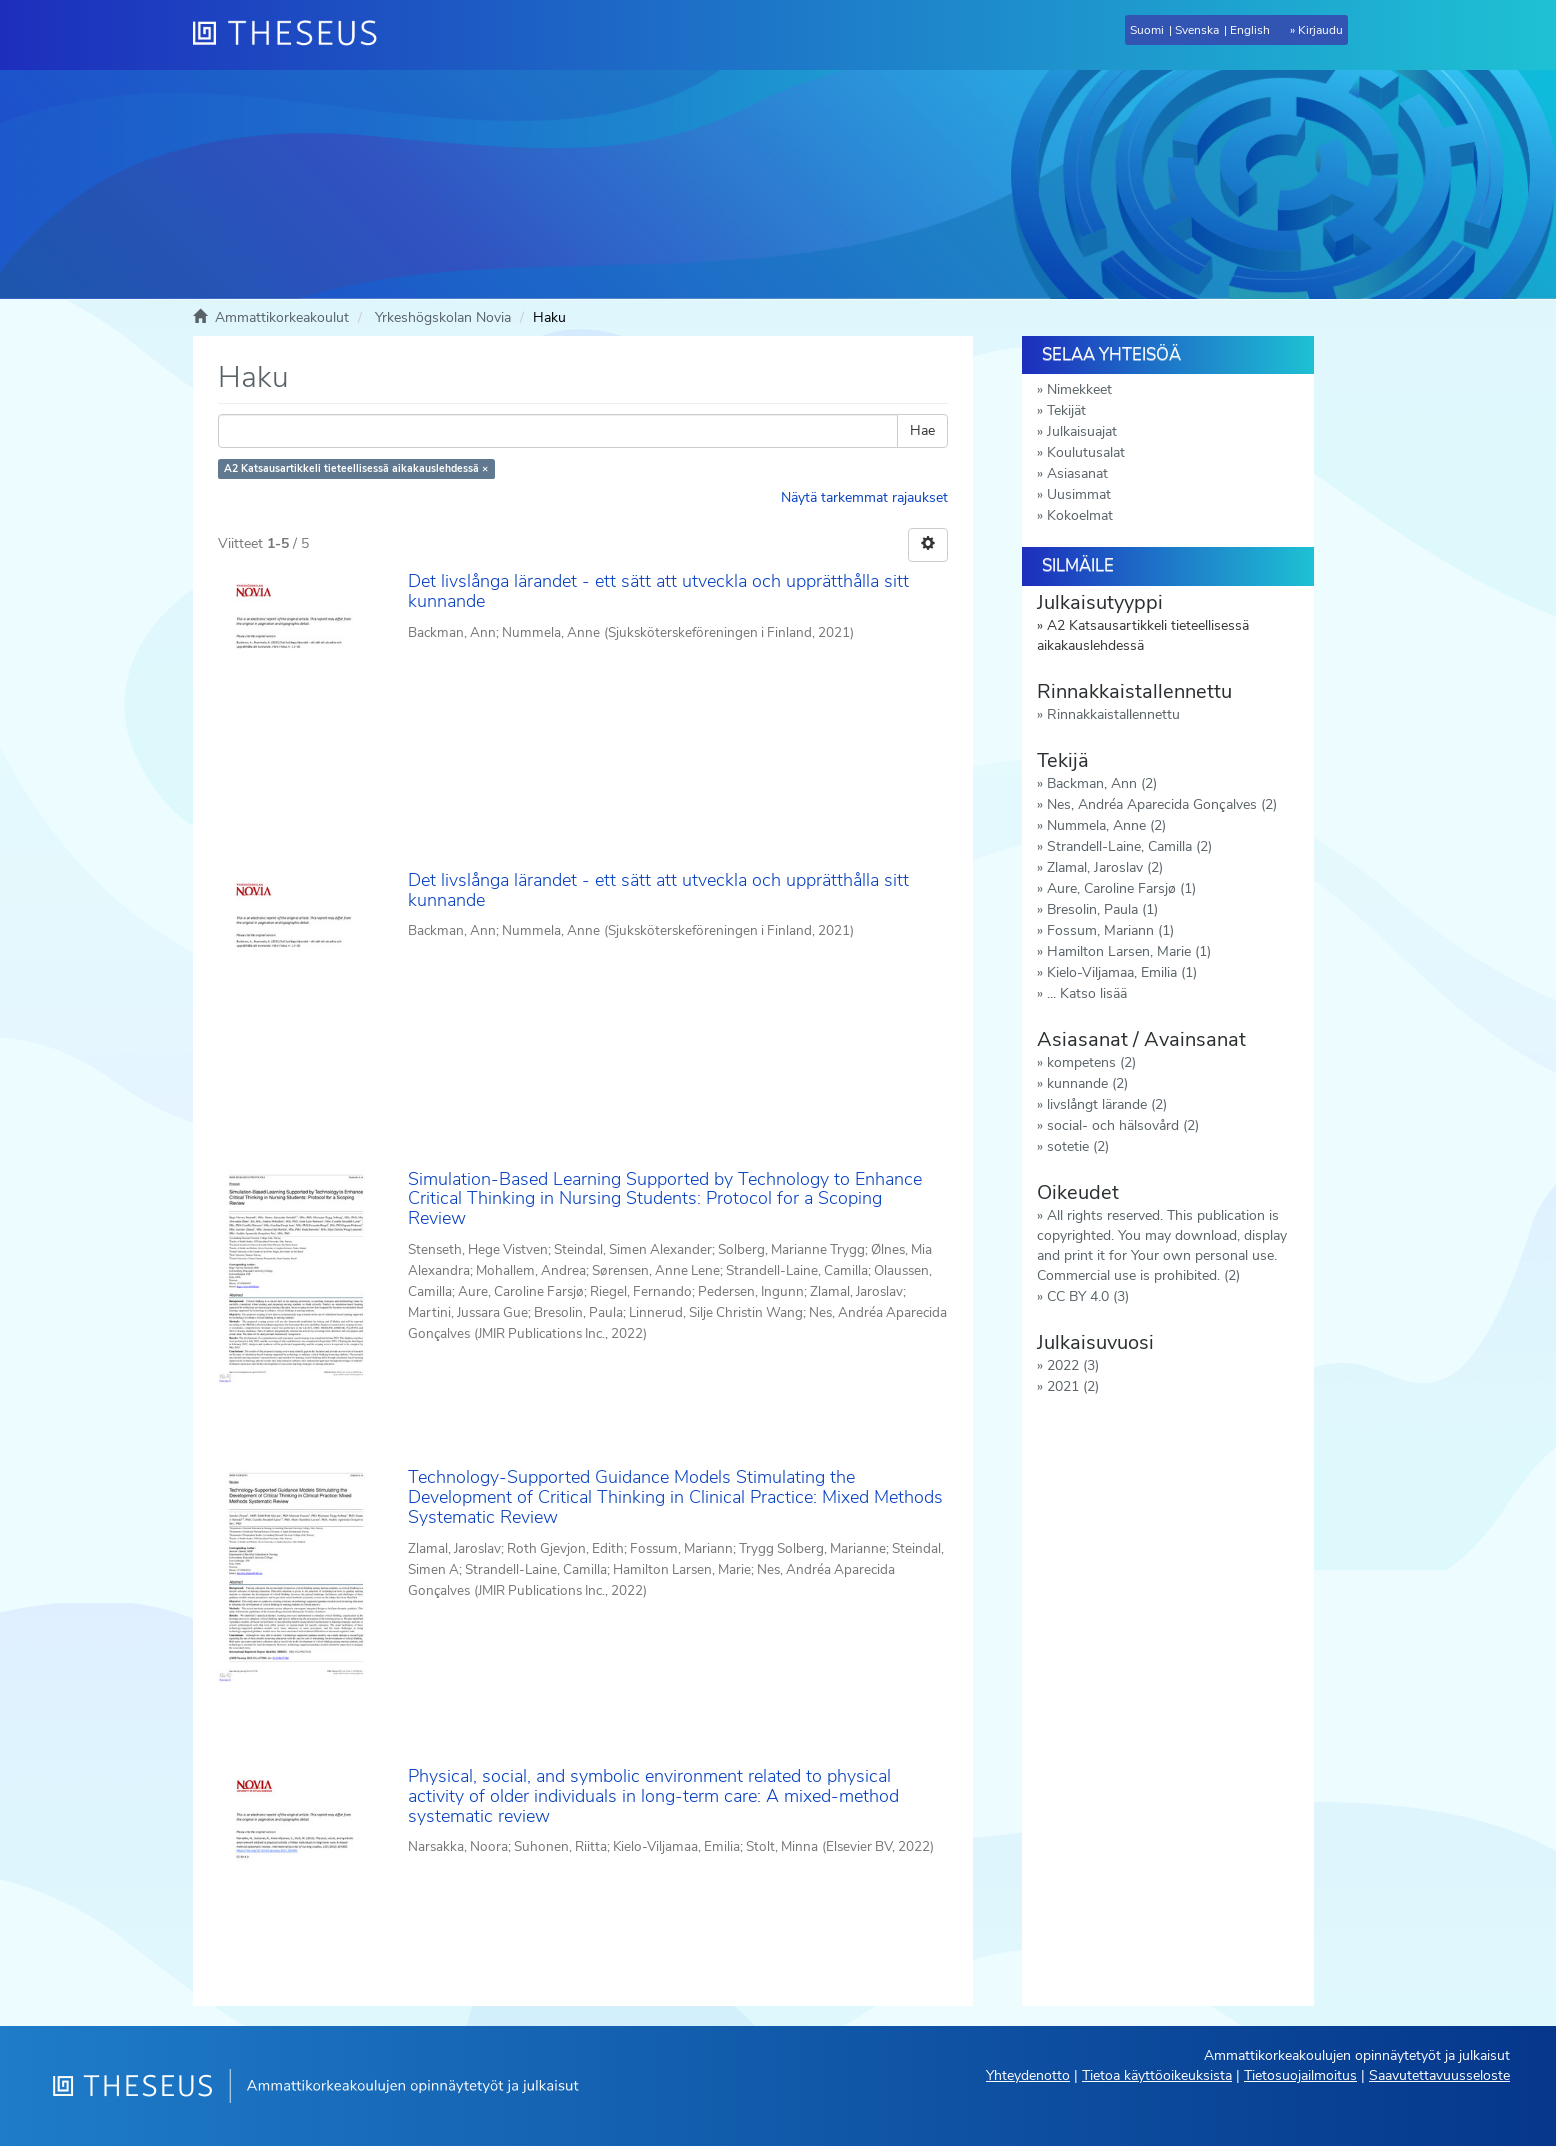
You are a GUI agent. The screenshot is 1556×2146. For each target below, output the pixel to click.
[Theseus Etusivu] (293, 35)
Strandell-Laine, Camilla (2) (1129, 846)
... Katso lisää (1087, 993)
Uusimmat (1079, 494)
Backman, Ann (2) (1102, 783)
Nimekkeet (1079, 389)
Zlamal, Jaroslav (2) (1105, 867)
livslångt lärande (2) (1107, 1104)
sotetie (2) (1078, 1146)
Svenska (1197, 30)
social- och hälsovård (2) (1123, 1125)
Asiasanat (1077, 473)
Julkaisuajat (1082, 431)
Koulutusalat (1086, 452)
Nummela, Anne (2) (1106, 825)
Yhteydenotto (1028, 2075)
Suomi (1147, 30)
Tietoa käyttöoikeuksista (1157, 2075)
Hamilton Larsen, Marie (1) (1129, 951)
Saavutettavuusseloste (1439, 2075)
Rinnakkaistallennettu (1113, 714)
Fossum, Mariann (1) (1110, 930)
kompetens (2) (1091, 1062)
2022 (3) (1073, 1365)
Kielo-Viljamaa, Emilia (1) (1122, 972)
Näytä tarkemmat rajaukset (864, 497)
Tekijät (1066, 410)
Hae (922, 430)
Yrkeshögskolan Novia (443, 317)
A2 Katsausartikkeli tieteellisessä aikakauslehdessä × (356, 468)
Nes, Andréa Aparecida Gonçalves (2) (1162, 804)
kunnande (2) (1087, 1083)
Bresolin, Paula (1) (1102, 909)
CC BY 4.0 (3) (1088, 1296)
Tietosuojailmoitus (1300, 2075)
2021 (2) (1073, 1386)
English (1250, 30)
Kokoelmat (1080, 515)
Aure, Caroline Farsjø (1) (1121, 888)
